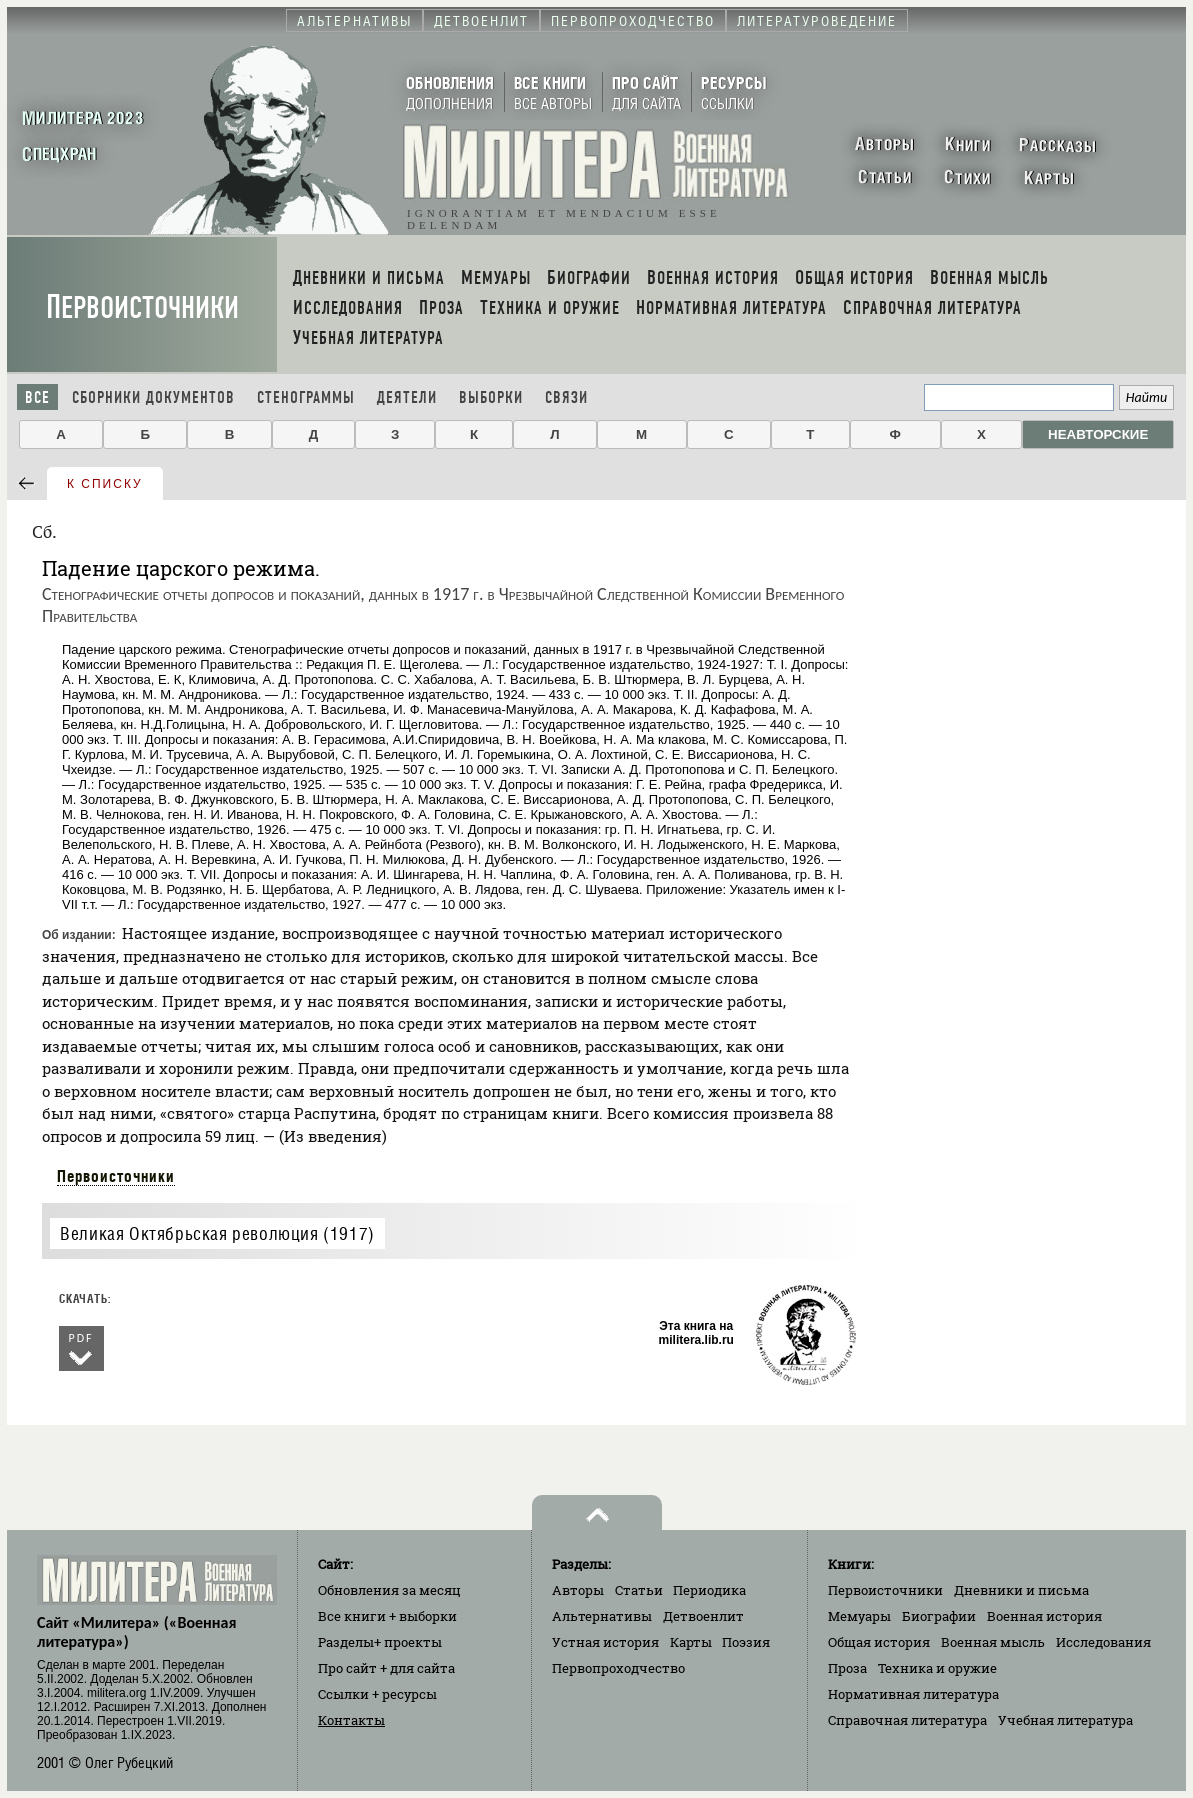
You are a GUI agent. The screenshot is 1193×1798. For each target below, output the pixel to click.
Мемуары (859, 1616)
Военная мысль (993, 1642)
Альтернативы (602, 1616)
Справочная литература (907, 1720)
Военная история (1044, 1616)
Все (37, 397)
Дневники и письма (1021, 1590)
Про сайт (386, 1668)
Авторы (578, 1590)
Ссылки (377, 1694)
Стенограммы (306, 397)
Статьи (639, 1590)
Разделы (380, 1642)
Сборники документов (153, 397)
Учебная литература (1065, 1720)
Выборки (491, 397)
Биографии (939, 1616)
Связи (566, 397)
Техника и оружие (937, 1668)
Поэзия (746, 1642)
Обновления (389, 1590)
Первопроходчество (618, 1668)
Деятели (407, 397)
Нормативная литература (913, 1694)
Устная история (605, 1642)
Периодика (709, 1590)
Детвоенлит (703, 1616)
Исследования (1103, 1642)
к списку (105, 484)
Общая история (879, 1642)
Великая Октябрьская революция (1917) (217, 1233)
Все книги (387, 1616)
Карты (691, 1642)
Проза (847, 1668)
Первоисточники (142, 307)
